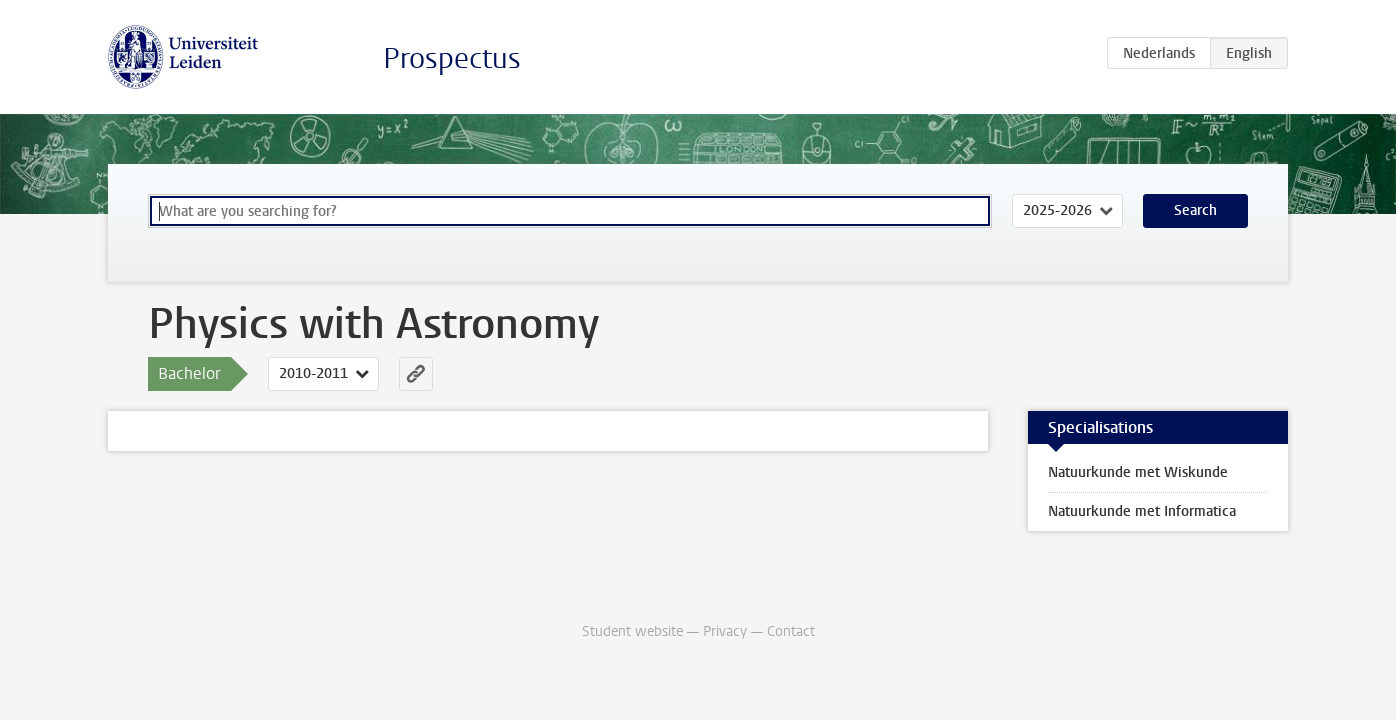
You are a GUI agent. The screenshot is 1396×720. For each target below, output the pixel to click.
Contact (791, 631)
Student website (632, 631)
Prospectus (452, 58)
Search (1195, 210)
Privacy (725, 631)
